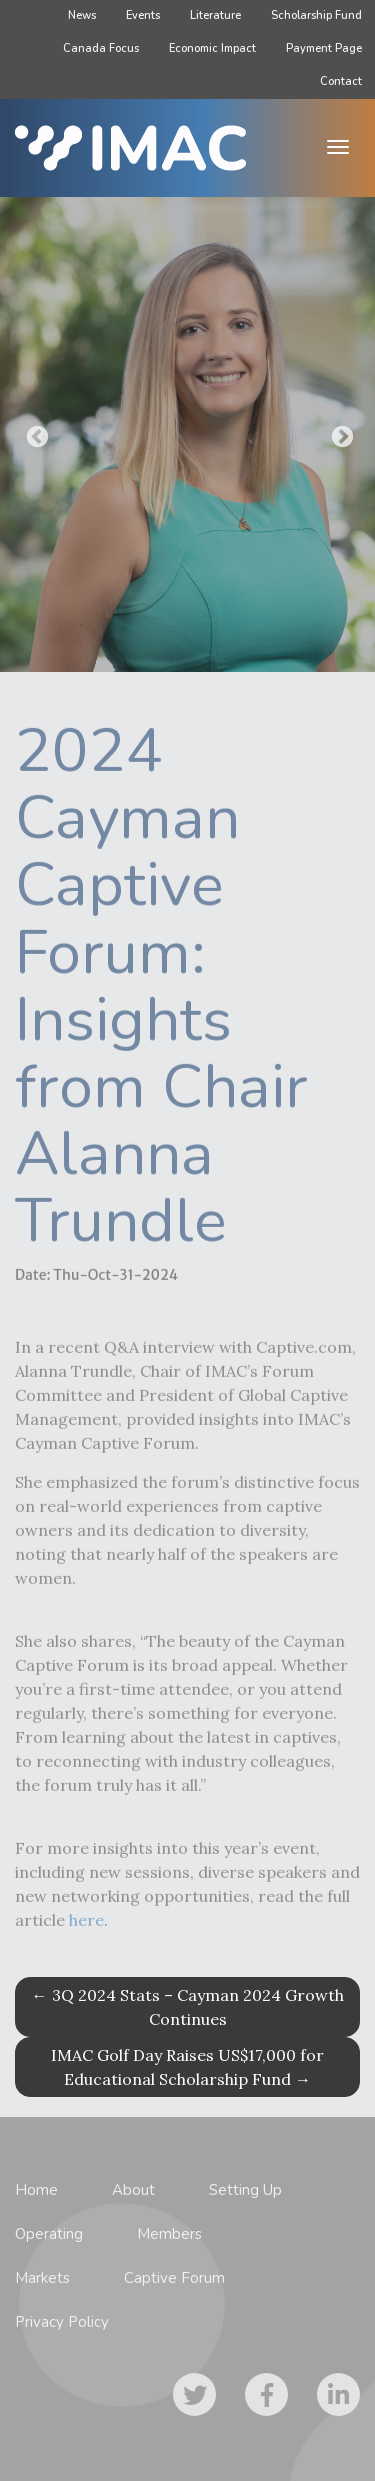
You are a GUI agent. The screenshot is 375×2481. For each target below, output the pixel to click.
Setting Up (245, 2190)
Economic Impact (212, 48)
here (86, 1928)
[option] (187, 434)
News (82, 15)
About (133, 2190)
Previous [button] (35, 435)
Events (143, 15)
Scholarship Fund (316, 15)
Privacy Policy (62, 2322)
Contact (341, 81)
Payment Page (324, 48)
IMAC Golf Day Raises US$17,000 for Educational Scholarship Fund (187, 2067)
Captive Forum (174, 2278)
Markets (42, 2278)
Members (169, 2234)
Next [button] (340, 435)
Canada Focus (101, 48)
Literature (215, 15)
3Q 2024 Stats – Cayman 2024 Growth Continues (188, 2007)
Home (36, 2190)
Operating (49, 2234)
